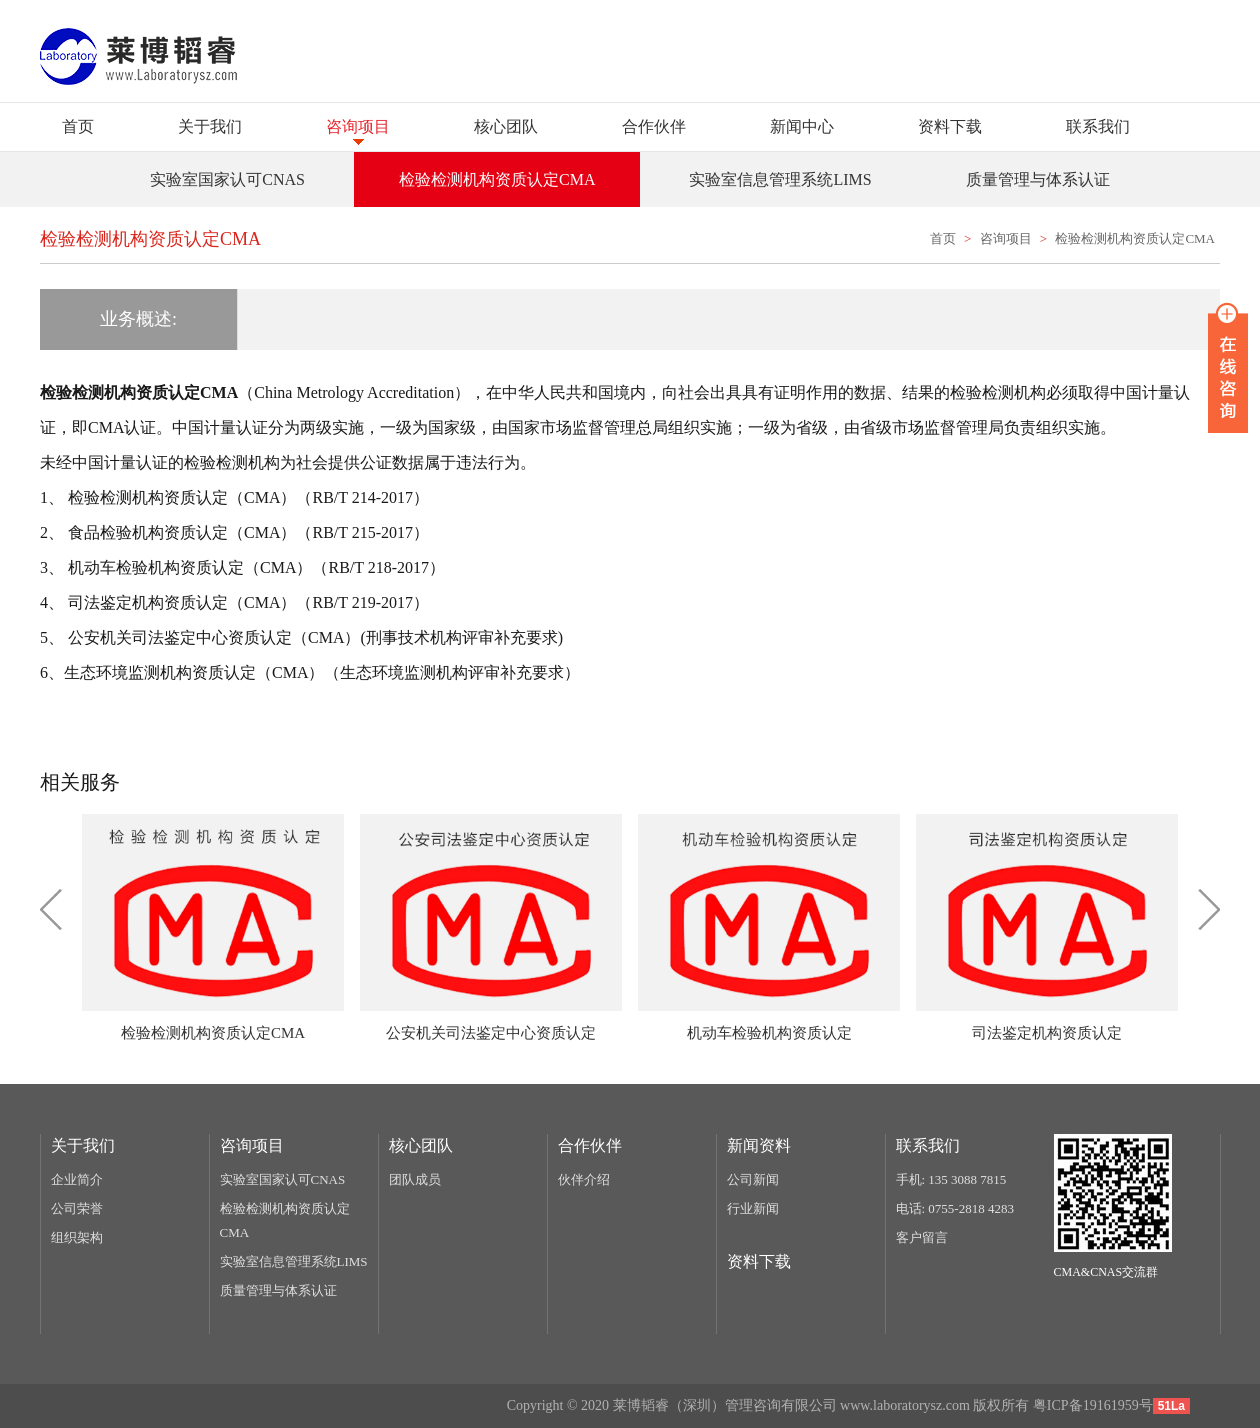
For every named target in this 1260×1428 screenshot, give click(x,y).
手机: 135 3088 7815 (951, 1179)
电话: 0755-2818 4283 (955, 1208)
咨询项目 (358, 126)
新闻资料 (759, 1145)
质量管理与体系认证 (278, 1290)
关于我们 (210, 126)
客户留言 (922, 1237)
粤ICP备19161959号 (1093, 1405)
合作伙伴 (654, 126)
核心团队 (506, 126)
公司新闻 (753, 1179)
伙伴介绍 (584, 1179)
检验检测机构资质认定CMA (1135, 238)
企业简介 (77, 1179)
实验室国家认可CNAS (283, 1179)
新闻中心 (802, 126)
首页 (78, 126)
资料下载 (950, 126)
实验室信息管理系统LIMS (294, 1261)
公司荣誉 (77, 1208)
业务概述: (138, 319)
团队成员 (415, 1179)
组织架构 (77, 1237)
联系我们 (1098, 126)
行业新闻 (753, 1208)
